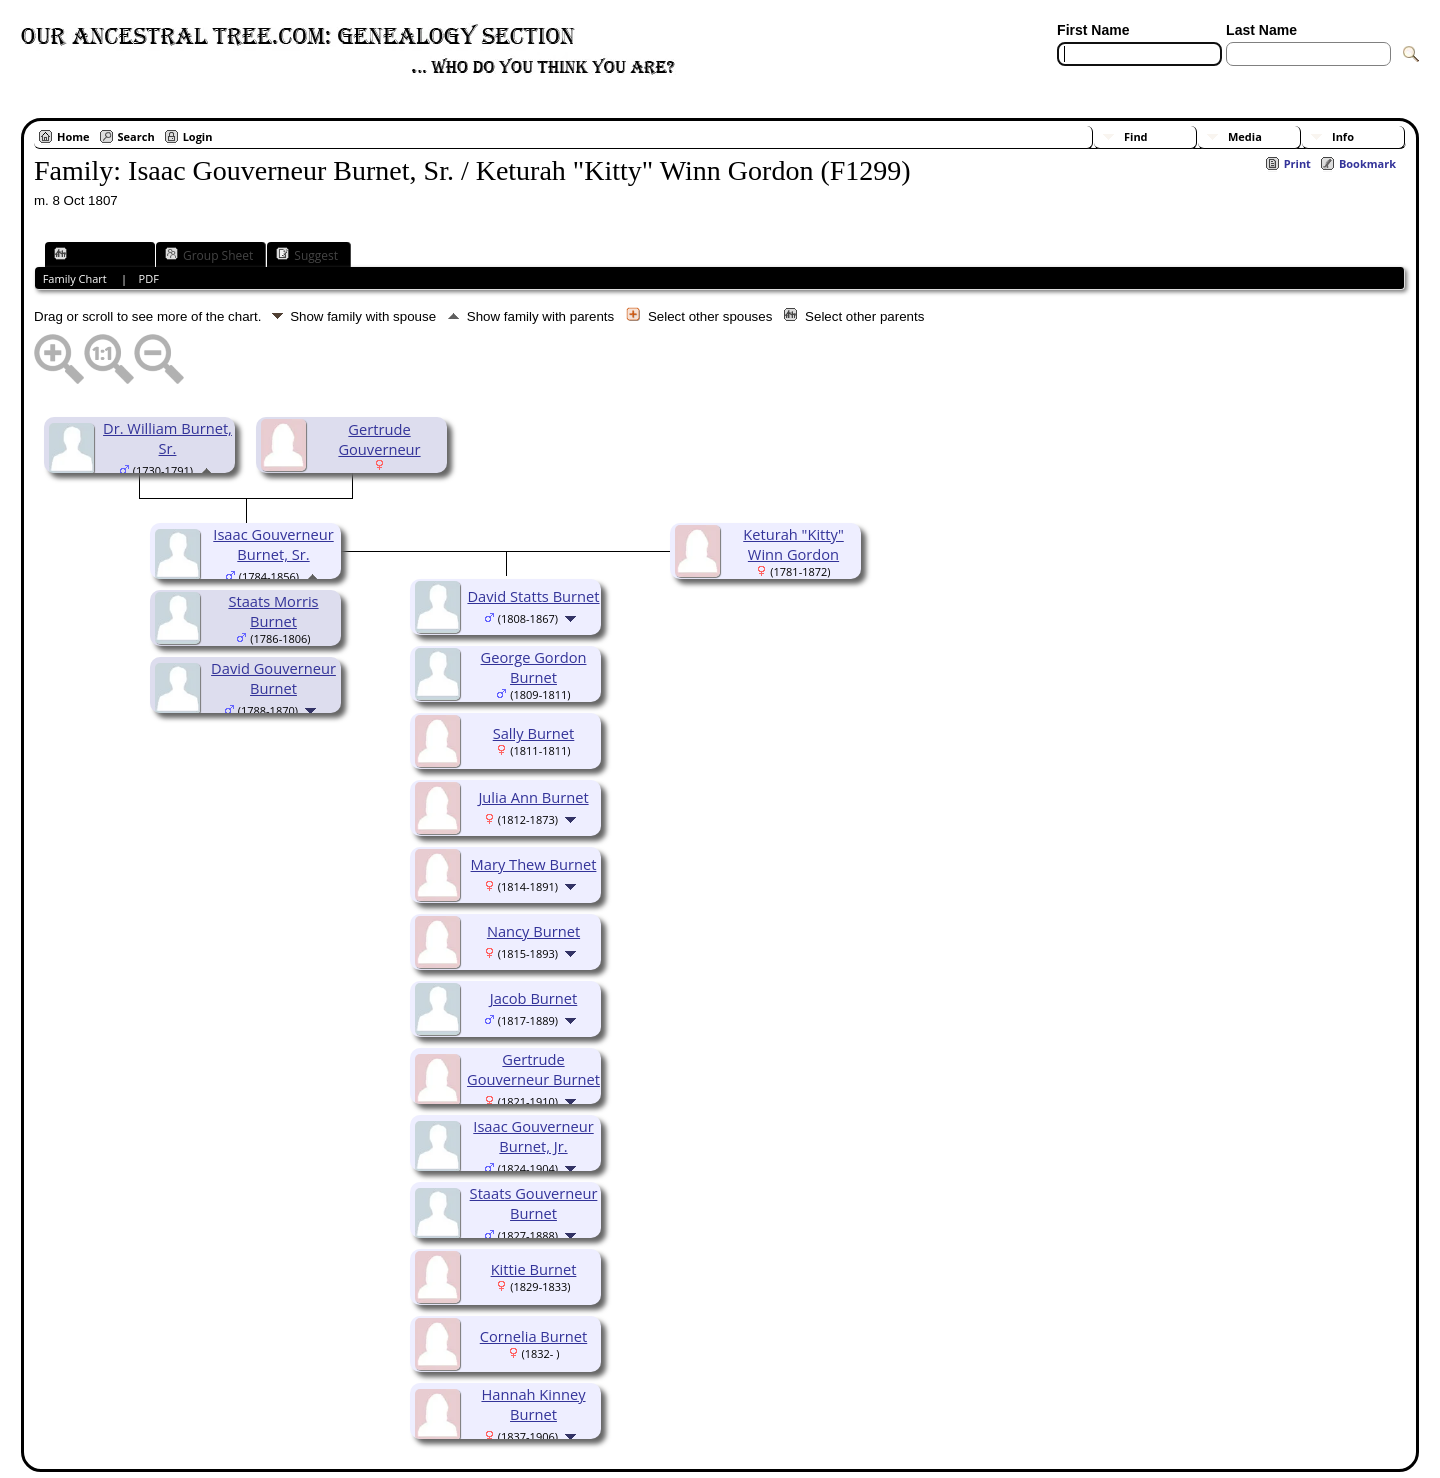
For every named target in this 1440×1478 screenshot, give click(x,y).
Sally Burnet (534, 733)
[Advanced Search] (1116, 78)
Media (1245, 136)
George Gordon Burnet (534, 667)
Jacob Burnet (534, 998)
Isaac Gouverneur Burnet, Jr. (533, 1136)
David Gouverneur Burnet (273, 678)
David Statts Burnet (533, 596)
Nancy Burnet (533, 931)
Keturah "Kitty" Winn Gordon (793, 544)
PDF (149, 278)
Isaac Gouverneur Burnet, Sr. (273, 544)
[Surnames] (1262, 78)
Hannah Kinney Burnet (533, 1404)
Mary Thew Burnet (534, 864)
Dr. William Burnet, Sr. (167, 438)
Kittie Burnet (534, 1269)
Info (1343, 136)
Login (198, 136)
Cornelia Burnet (534, 1336)
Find (1136, 136)
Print (1297, 163)
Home (73, 136)
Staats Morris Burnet (273, 611)
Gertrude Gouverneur (379, 439)
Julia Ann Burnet (533, 797)
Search (136, 136)
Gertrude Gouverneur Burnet (533, 1069)
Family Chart (98, 255)
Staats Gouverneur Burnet (534, 1203)
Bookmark (1367, 163)
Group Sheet (209, 255)
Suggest (307, 255)
